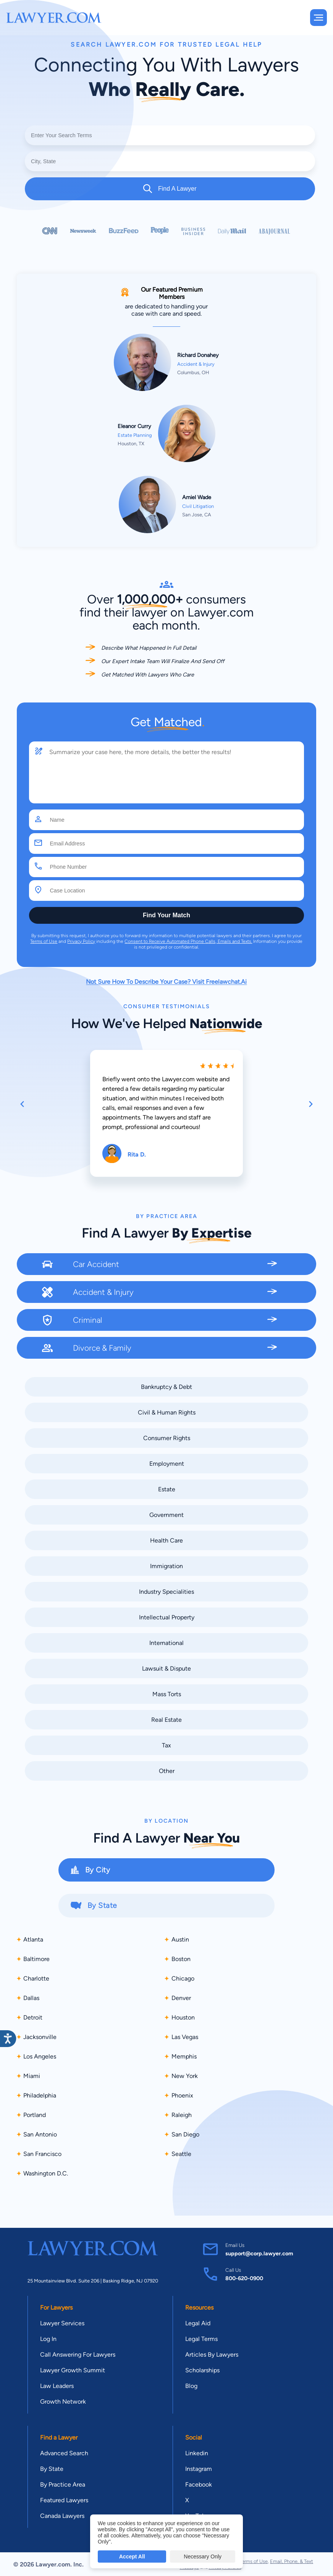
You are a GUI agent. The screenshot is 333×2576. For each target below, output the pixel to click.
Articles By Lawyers (211, 2354)
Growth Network (63, 2401)
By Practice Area (62, 2484)
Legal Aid (197, 2323)
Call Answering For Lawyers (77, 2354)
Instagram (198, 2468)
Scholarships (202, 2370)
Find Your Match (166, 915)
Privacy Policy (81, 941)
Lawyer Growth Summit (72, 2370)
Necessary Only (202, 2556)
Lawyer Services (62, 2323)
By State (51, 2468)
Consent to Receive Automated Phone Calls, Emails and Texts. (188, 941)
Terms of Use (43, 941)
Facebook (198, 2484)
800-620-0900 (244, 2278)
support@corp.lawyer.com (259, 2253)
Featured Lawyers (64, 2500)
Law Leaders (57, 2385)
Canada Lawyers (62, 2515)
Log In (48, 2338)
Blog (191, 2385)
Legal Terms (201, 2338)
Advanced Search (64, 2453)
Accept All (132, 2556)
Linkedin (196, 2453)
